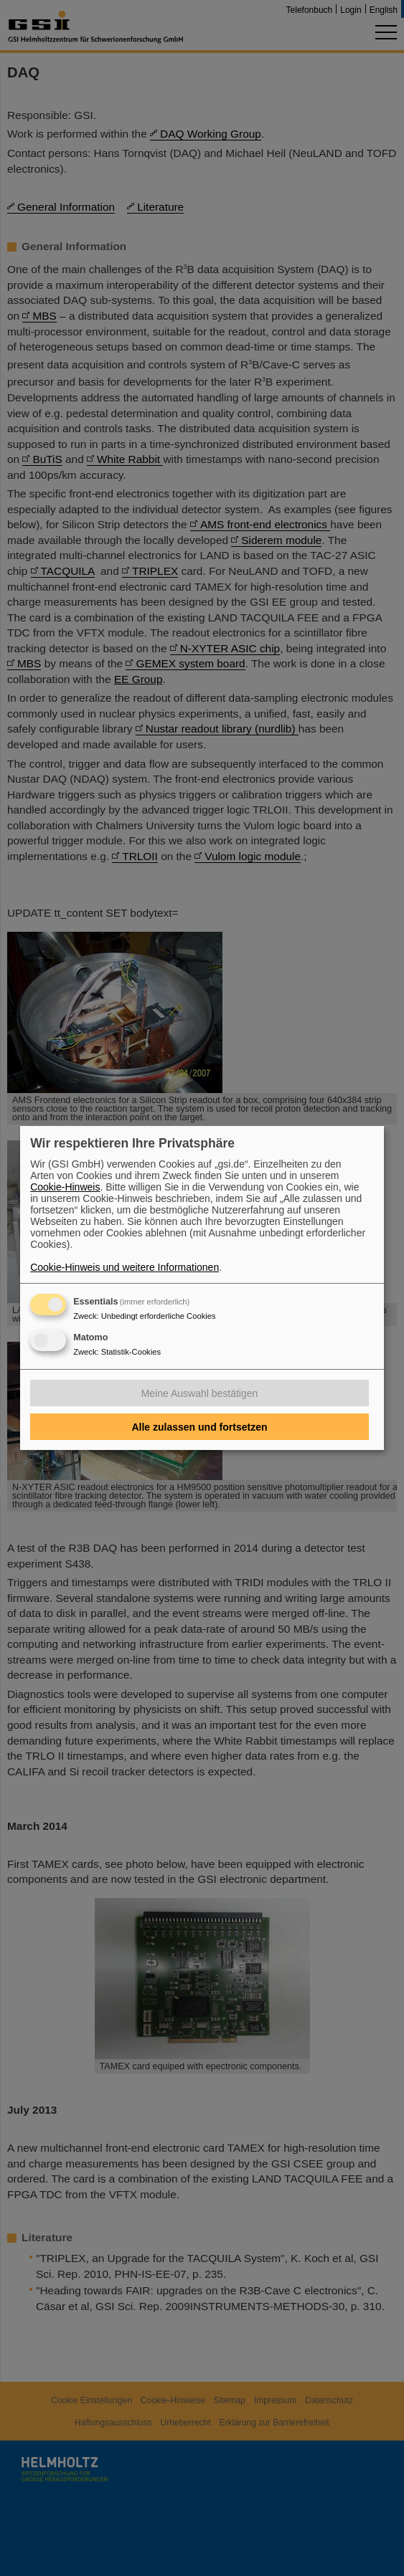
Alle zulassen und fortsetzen (199, 1427)
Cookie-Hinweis (65, 1187)
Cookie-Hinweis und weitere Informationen (124, 1267)
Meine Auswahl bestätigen (199, 1393)
